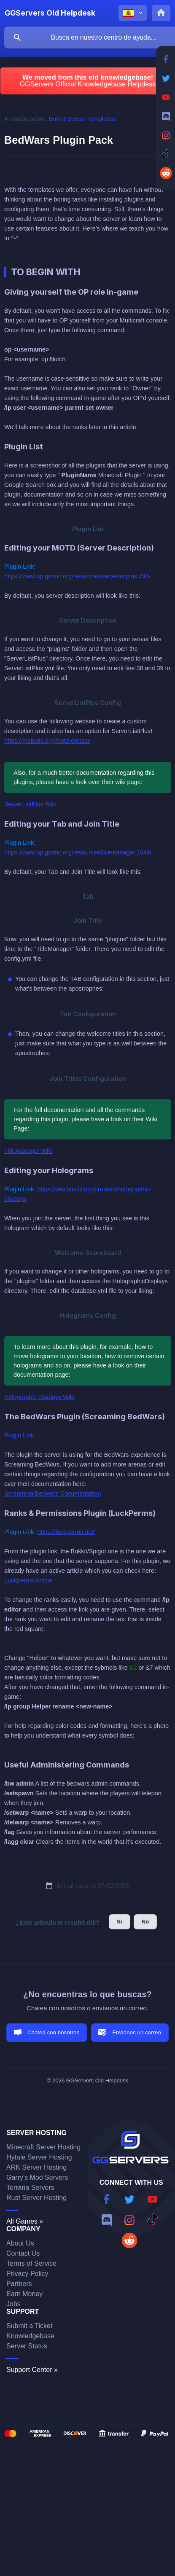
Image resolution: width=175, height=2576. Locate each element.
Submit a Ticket (29, 2325)
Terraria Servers (30, 2187)
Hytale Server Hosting (39, 2157)
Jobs (13, 2303)
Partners (19, 2283)
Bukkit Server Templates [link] (82, 119)
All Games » (24, 2221)
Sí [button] (119, 1921)
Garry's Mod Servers (37, 2177)
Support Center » (32, 2369)
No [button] (145, 1921)
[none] (50, 13)
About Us (20, 2243)
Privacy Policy (27, 2273)
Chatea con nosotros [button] (53, 2032)
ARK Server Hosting (36, 2167)
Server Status (26, 2346)
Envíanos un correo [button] (136, 2032)
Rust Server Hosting (36, 2197)
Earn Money (24, 2293)
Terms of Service (31, 2263)
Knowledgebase (30, 2336)
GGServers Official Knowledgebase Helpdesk (88, 84)
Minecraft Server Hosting (43, 2147)
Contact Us (23, 2253)
